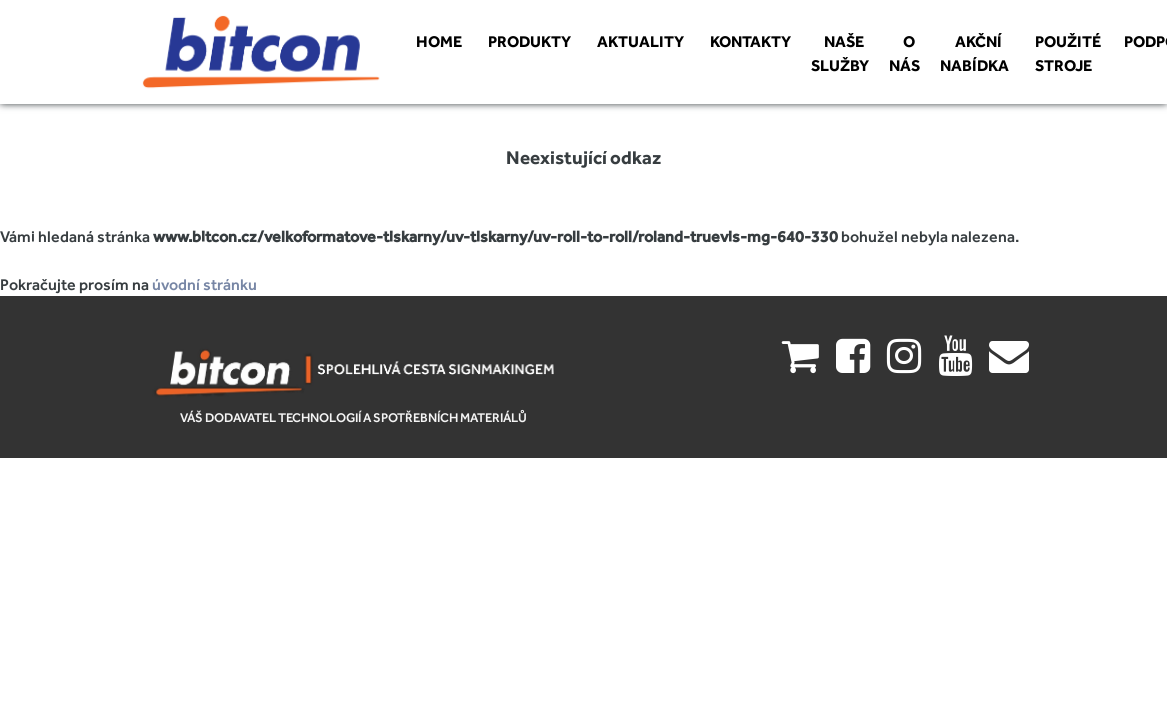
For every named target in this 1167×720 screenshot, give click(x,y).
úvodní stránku (204, 284)
